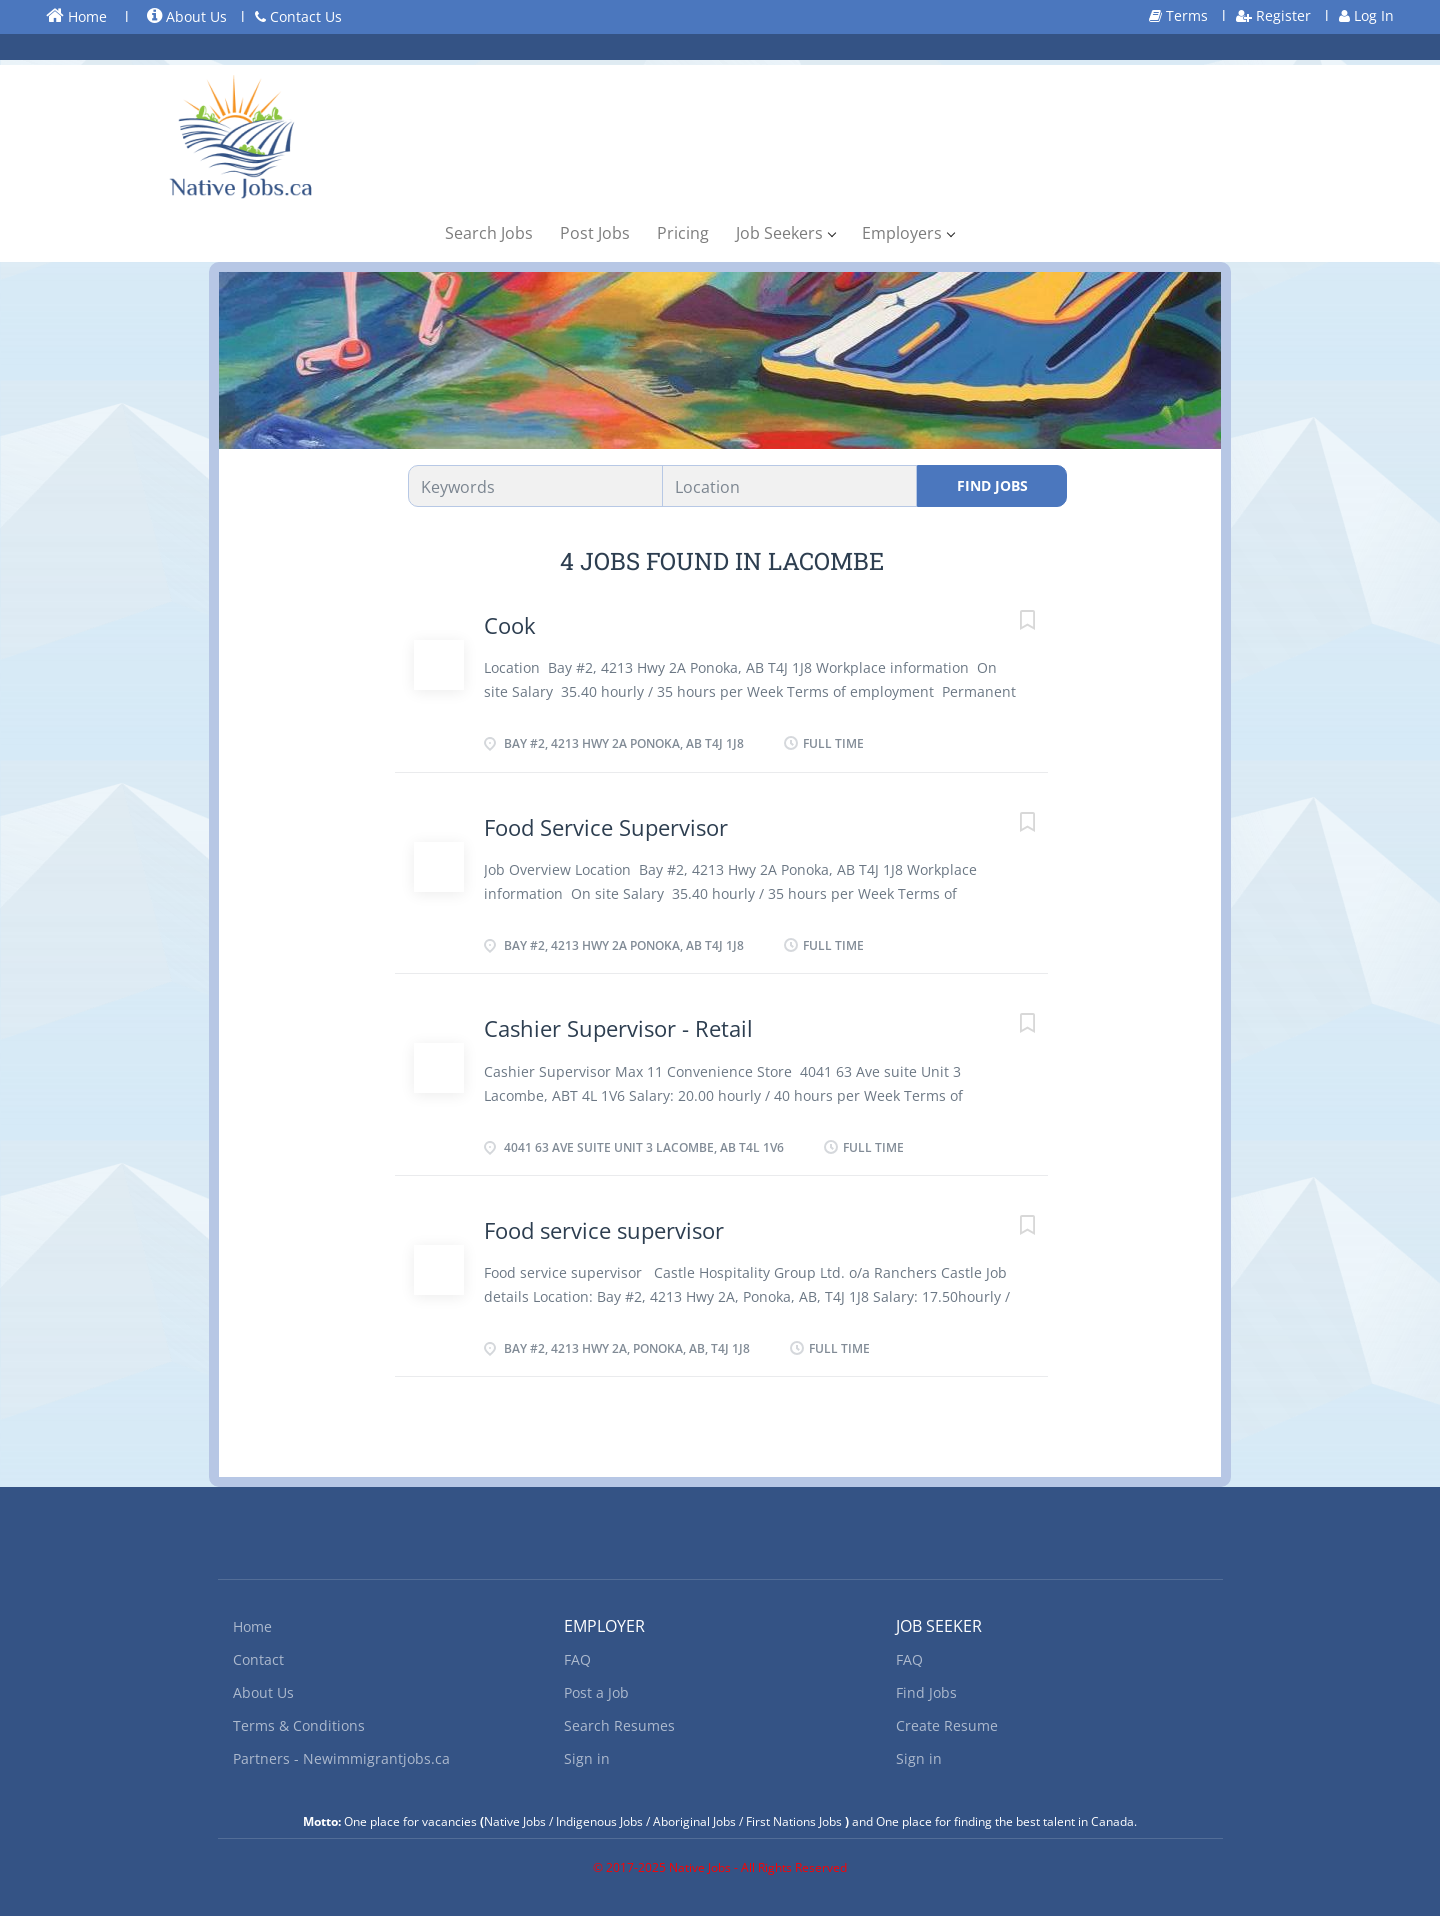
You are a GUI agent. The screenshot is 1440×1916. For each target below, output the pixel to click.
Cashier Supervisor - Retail (618, 1028)
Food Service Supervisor (606, 827)
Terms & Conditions (299, 1725)
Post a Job (596, 1692)
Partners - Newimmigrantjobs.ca (341, 1758)
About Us (187, 16)
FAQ (577, 1659)
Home (76, 16)
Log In (1366, 15)
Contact (258, 1659)
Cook (510, 625)
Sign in (587, 1758)
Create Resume (947, 1725)
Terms (1178, 15)
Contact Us (298, 16)
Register (1273, 15)
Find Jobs (992, 485)
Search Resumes (619, 1725)
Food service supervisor (604, 1230)
